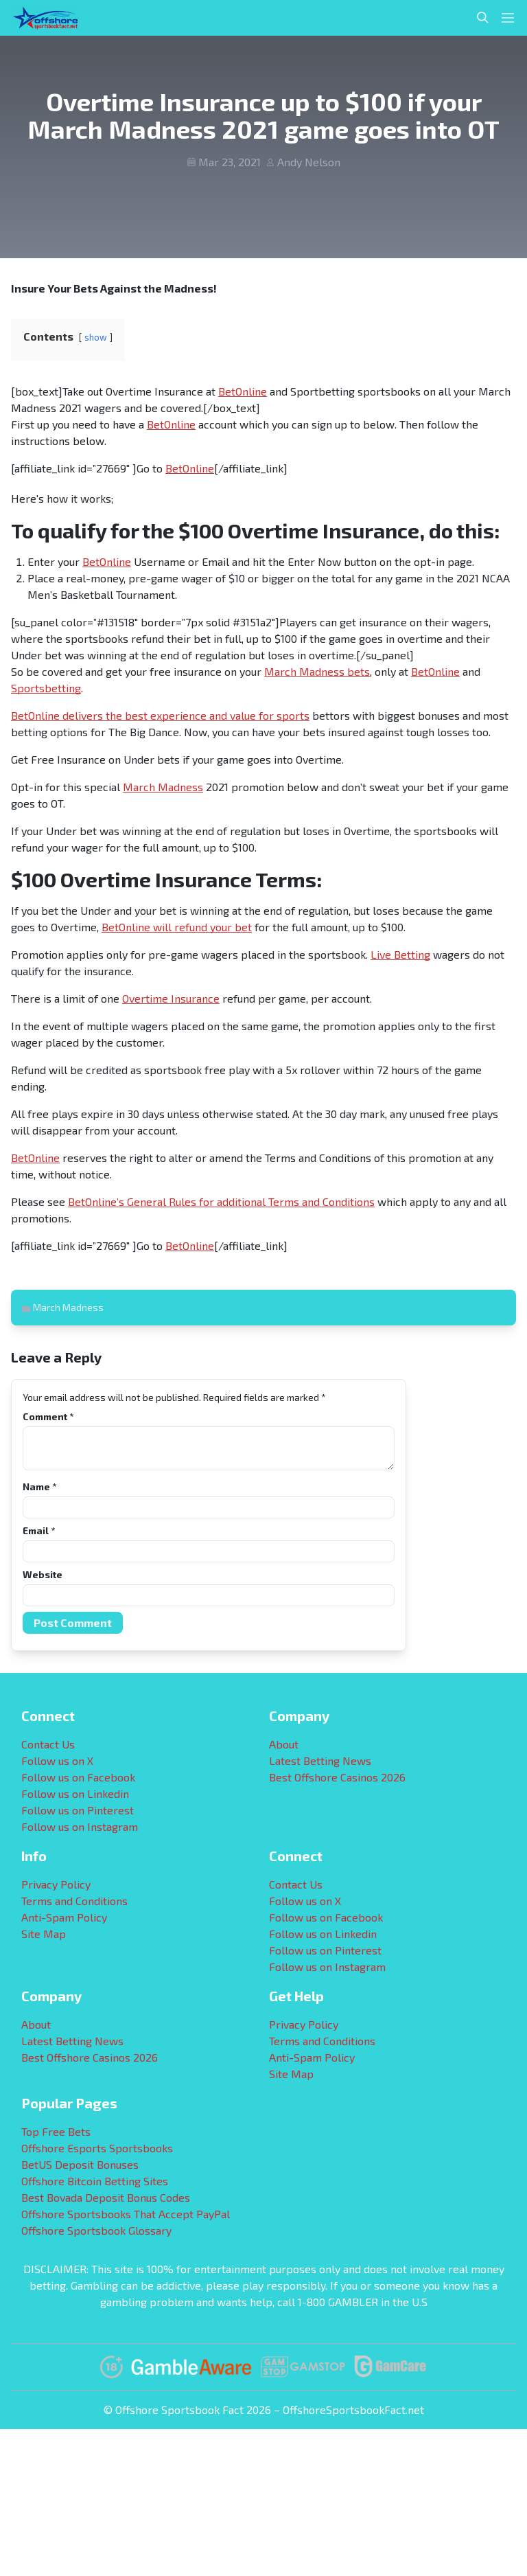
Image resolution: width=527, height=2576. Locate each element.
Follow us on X (57, 1760)
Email (39, 1530)
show (95, 337)
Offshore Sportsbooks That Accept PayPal (125, 2213)
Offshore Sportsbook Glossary (96, 2230)
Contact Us (48, 1744)
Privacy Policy (56, 1884)
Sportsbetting (46, 687)
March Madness (163, 786)
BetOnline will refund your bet (177, 926)
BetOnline (242, 391)
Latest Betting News (320, 1760)
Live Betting (400, 954)
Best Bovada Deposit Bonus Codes (105, 2197)
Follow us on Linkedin (75, 1793)
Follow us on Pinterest (77, 1809)
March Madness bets (317, 671)
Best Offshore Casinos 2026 (337, 1776)
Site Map (43, 1933)
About (283, 1744)
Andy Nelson (308, 161)
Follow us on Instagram (79, 1826)
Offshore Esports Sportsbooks (97, 2147)
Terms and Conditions (74, 1900)
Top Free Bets (56, 2131)
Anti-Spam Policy (64, 1917)
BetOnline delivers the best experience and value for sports (160, 715)
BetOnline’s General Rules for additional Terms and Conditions (221, 1201)
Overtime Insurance (171, 998)
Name (39, 1486)
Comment (48, 1416)
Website (42, 1574)
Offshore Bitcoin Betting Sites (94, 2180)
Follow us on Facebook (78, 1776)
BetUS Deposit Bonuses (80, 2164)
